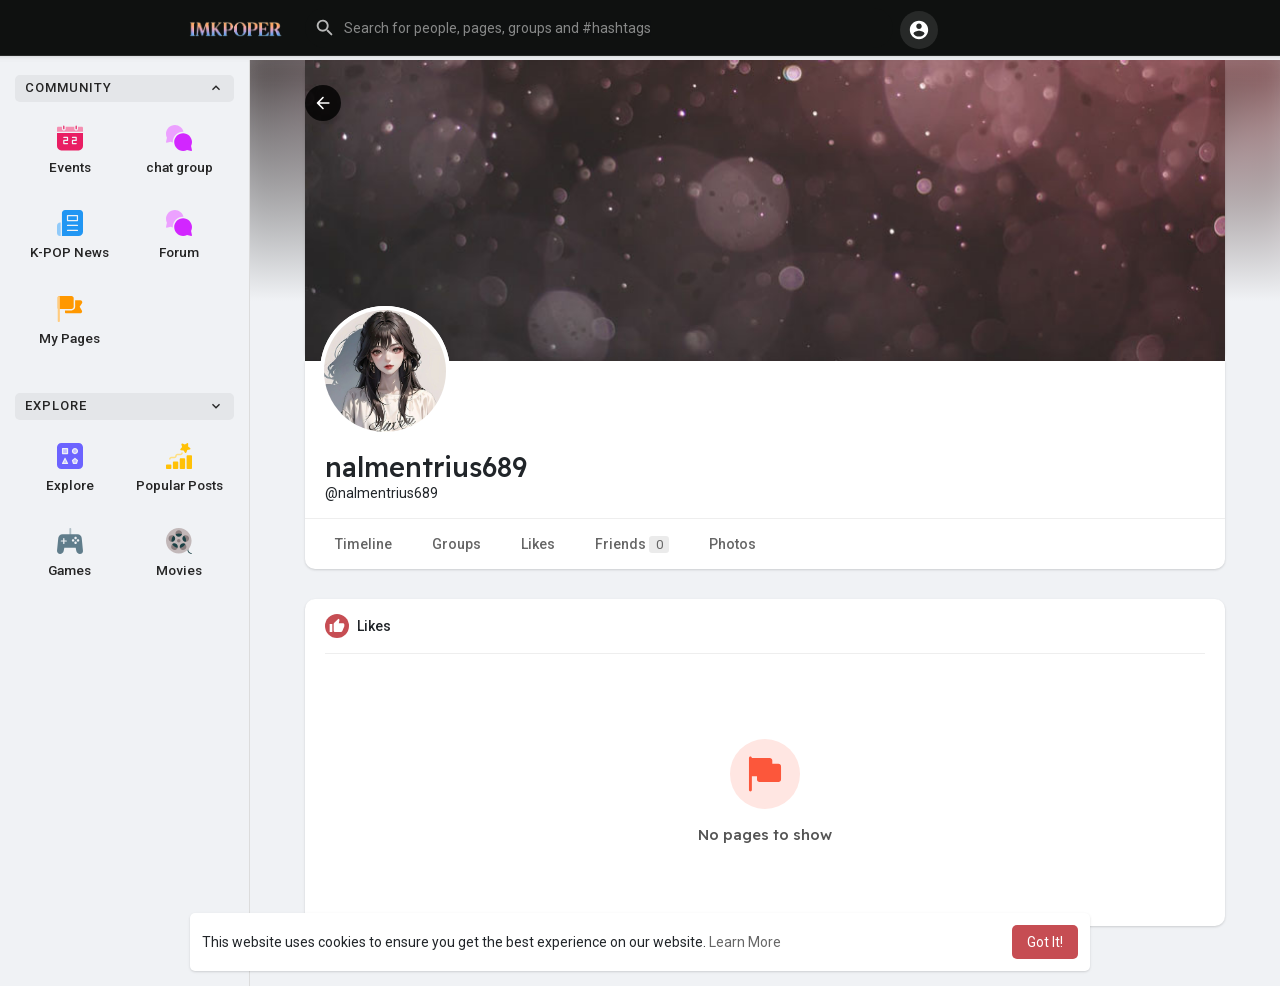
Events (70, 150)
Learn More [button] (745, 942)
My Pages (69, 321)
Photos (732, 544)
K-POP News (69, 235)
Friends (632, 544)
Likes (538, 544)
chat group (179, 150)
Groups (456, 544)
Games (69, 553)
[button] (599, 28)
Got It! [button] (1045, 942)
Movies (179, 553)
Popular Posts (179, 468)
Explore (70, 468)
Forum (179, 235)
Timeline (363, 544)
